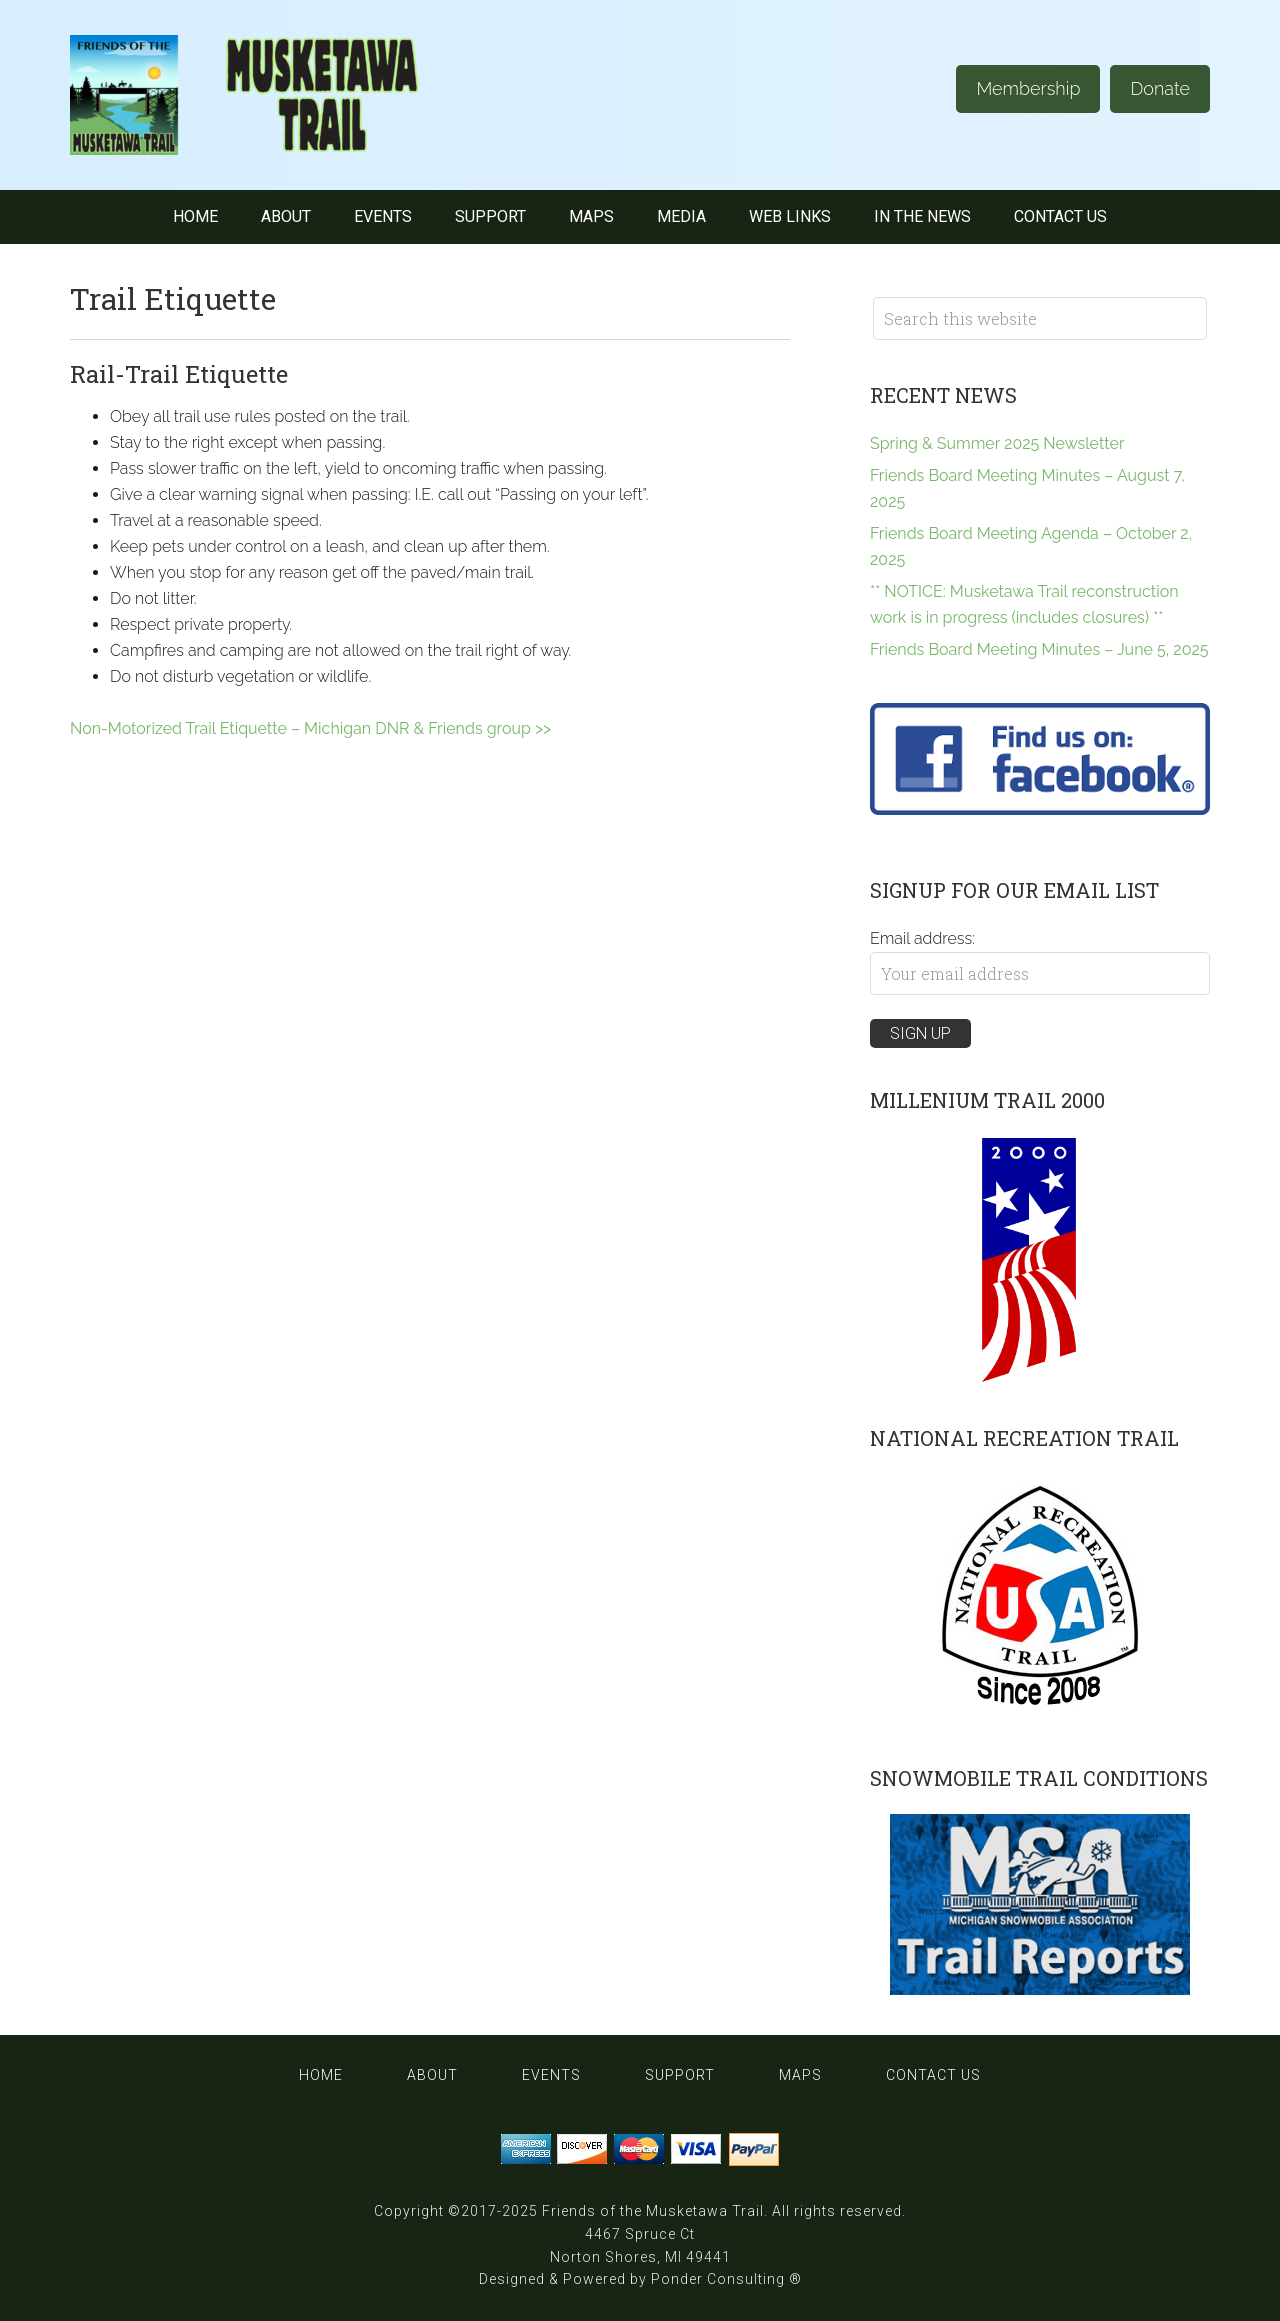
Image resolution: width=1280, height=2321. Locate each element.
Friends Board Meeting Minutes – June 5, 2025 (1039, 649)
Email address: (922, 938)
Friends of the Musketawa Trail (653, 2211)
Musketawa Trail (270, 95)
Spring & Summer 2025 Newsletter (997, 443)
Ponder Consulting (718, 2279)
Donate (1160, 88)
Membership (1028, 88)
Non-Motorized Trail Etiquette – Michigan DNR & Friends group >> (310, 728)
